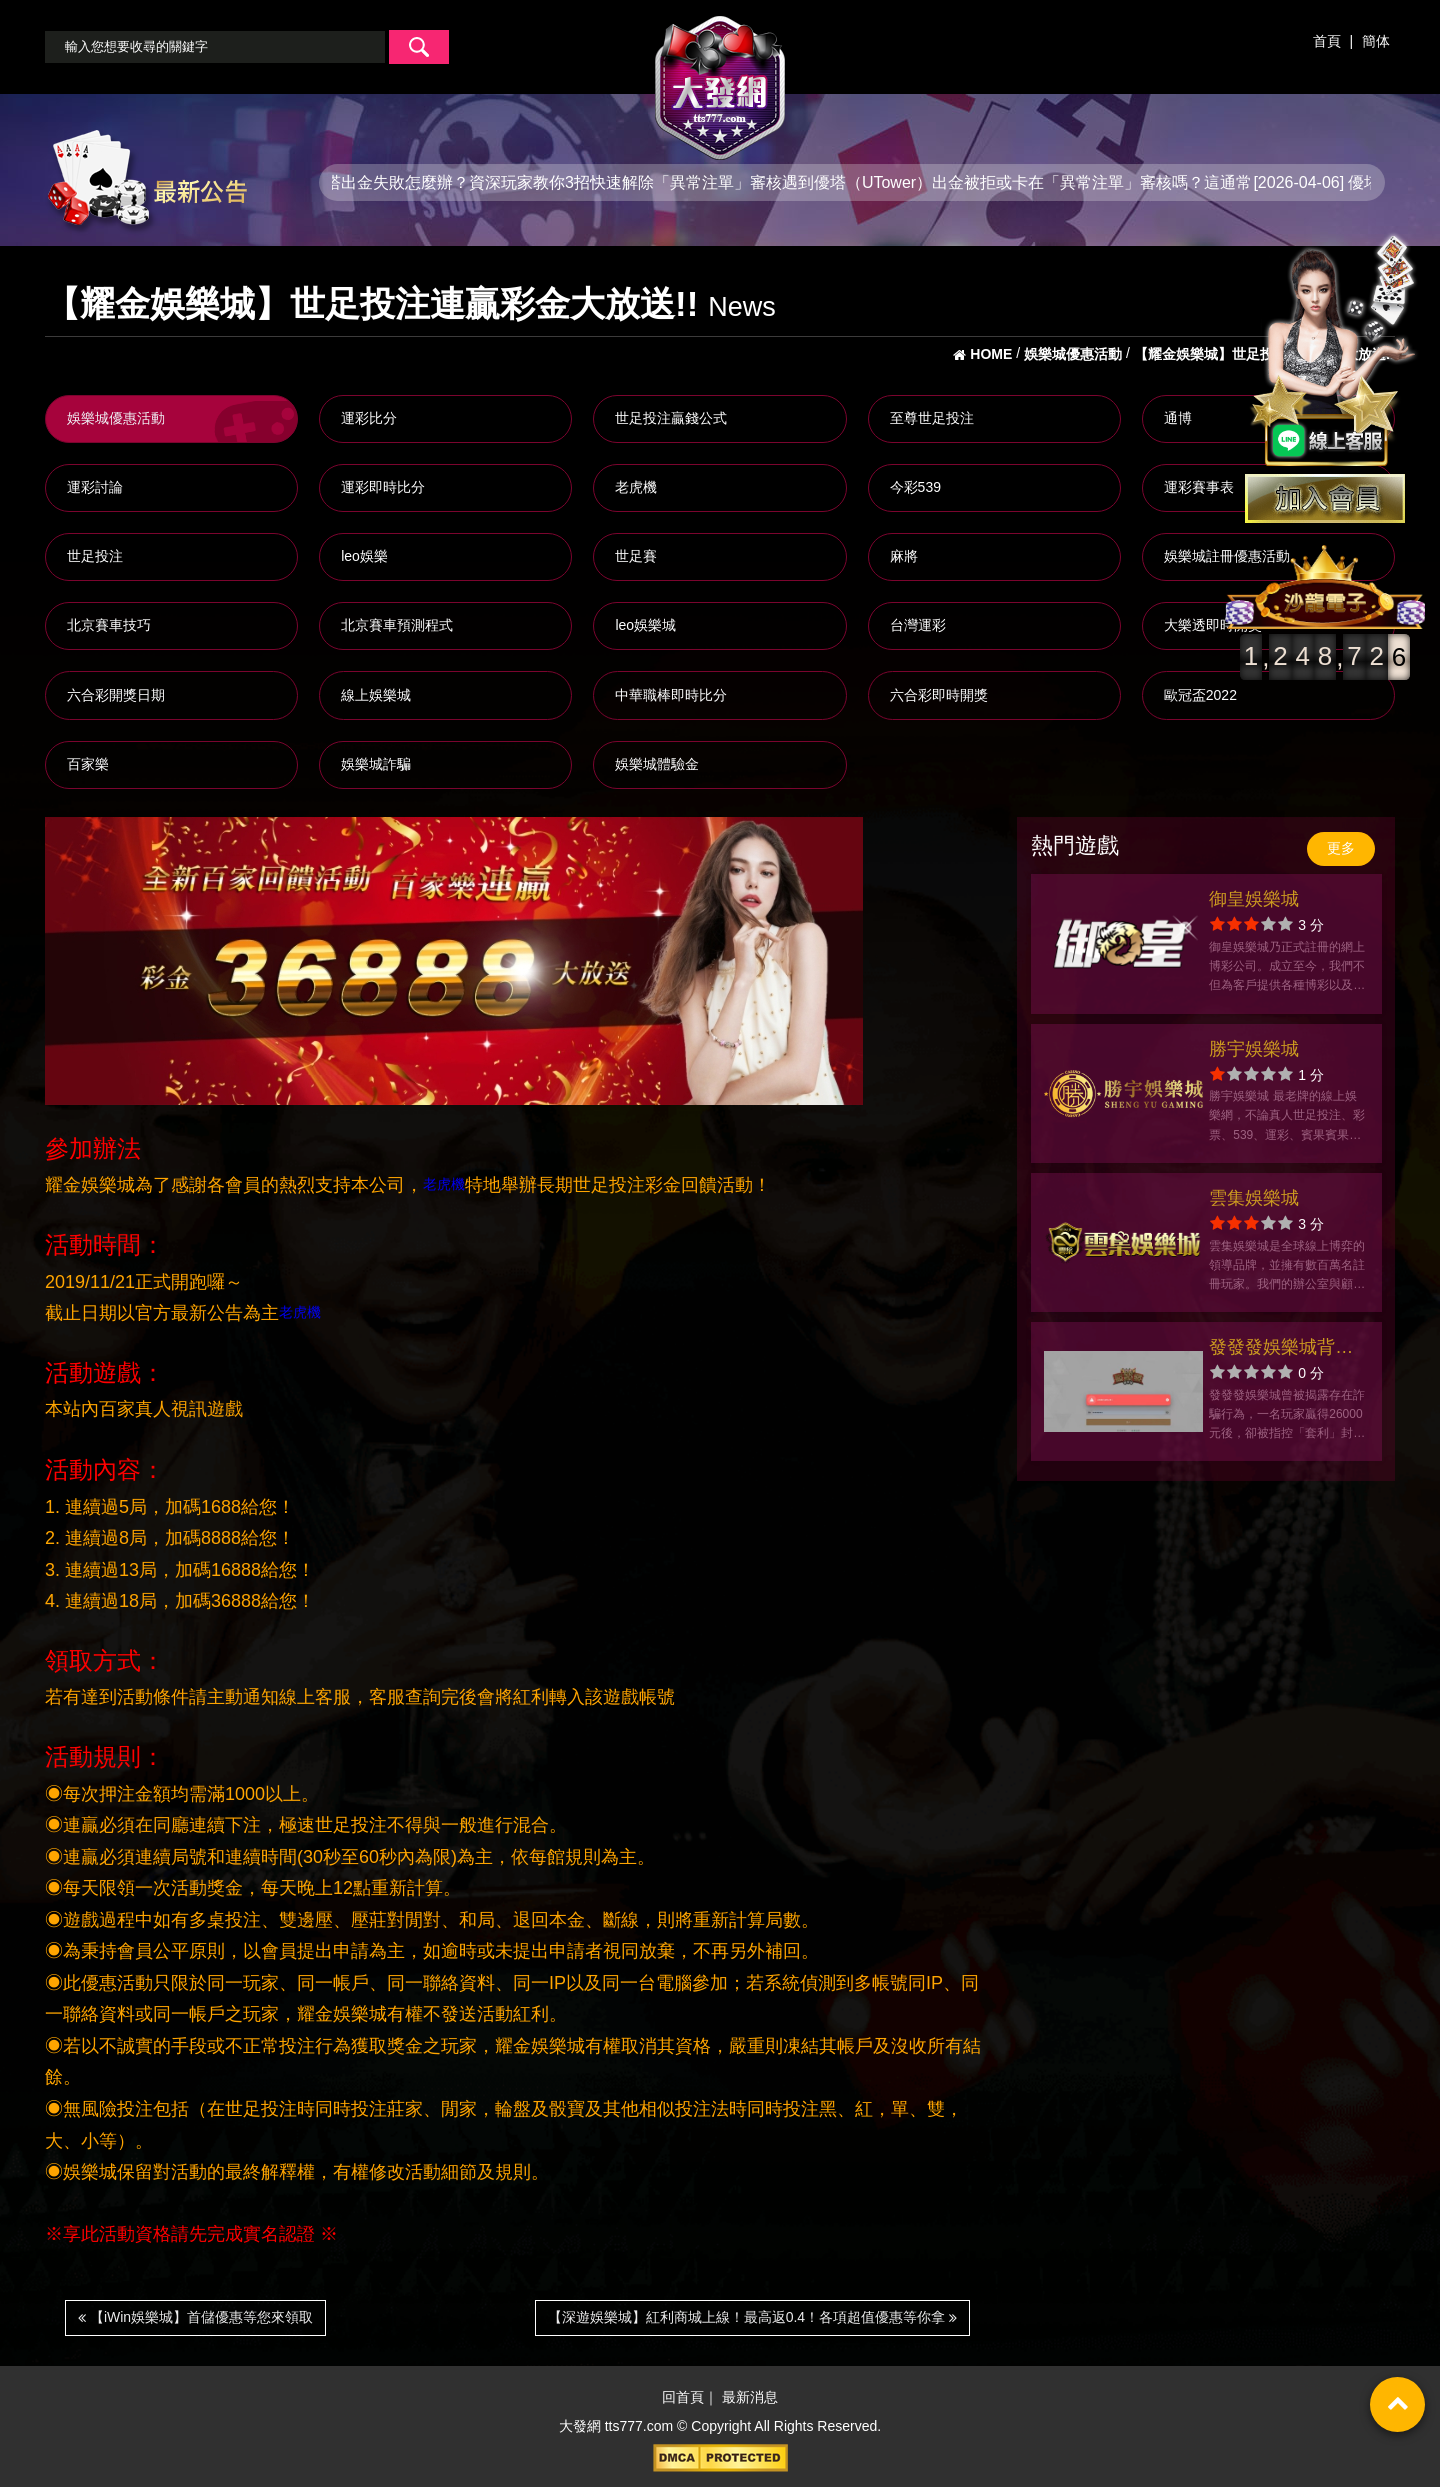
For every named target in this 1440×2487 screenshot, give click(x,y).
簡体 (1376, 41)
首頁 (1327, 41)
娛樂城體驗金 (657, 764)
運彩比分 (369, 418)
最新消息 (750, 2397)
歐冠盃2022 (1200, 695)
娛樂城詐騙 (376, 764)
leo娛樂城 (645, 625)
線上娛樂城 (376, 695)
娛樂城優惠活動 (116, 418)
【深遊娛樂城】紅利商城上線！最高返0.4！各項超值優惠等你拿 (752, 2317)
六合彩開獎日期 (116, 695)
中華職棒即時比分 (671, 695)
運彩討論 (95, 487)
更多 (1341, 848)
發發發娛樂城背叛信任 (1281, 1349)
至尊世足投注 (932, 418)
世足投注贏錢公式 (671, 418)
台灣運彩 (918, 625)
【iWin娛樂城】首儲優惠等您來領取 (195, 2317)
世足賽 (636, 556)
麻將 (904, 556)
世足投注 (95, 556)
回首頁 (683, 2397)
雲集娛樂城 (1254, 1198)
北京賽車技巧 (109, 625)
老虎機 (636, 487)
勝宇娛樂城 (1254, 1049)
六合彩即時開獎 (939, 695)
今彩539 (915, 487)
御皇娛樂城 (1254, 899)
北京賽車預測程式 (397, 625)
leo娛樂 (364, 556)
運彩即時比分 (383, 487)
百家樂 (88, 764)
